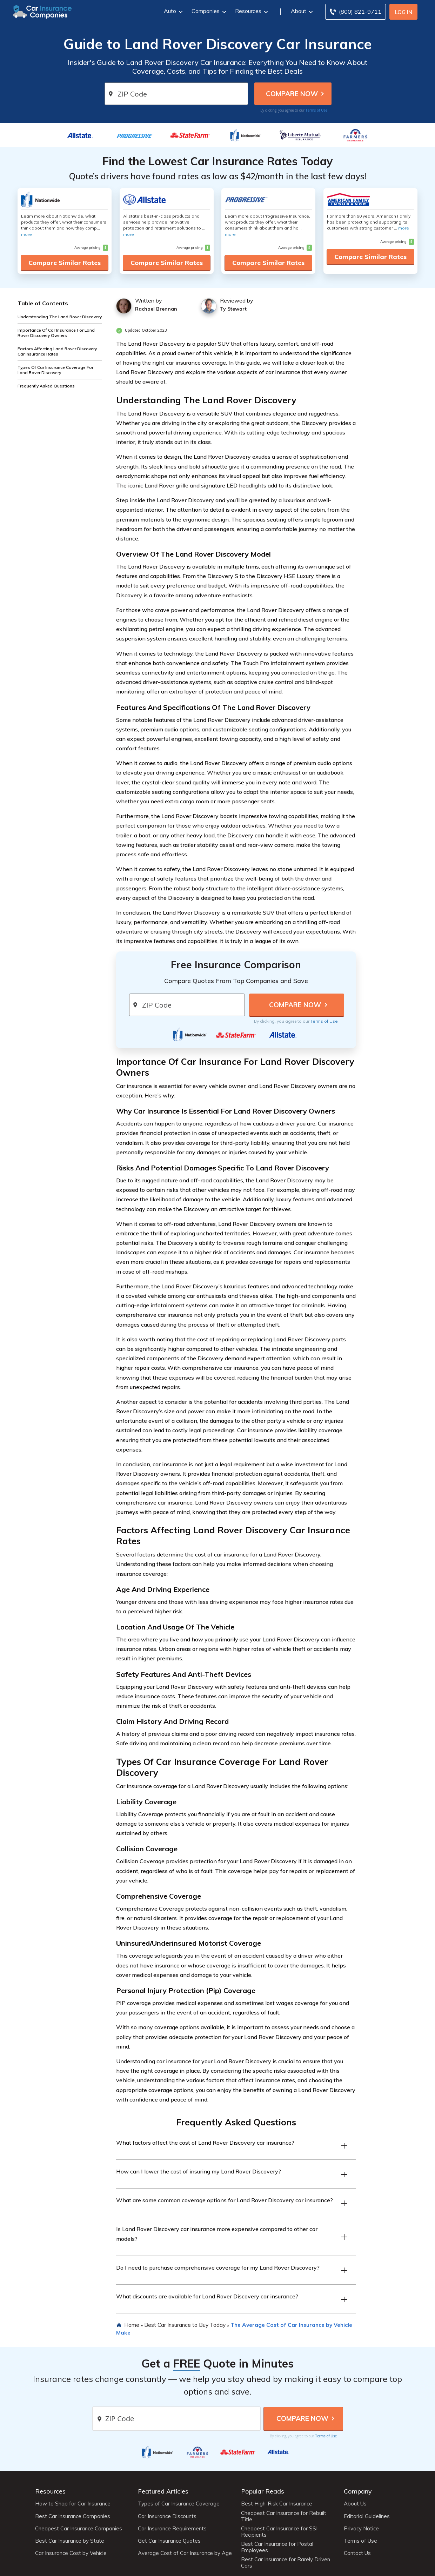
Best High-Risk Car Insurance (276, 2504)
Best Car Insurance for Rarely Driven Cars (285, 2562)
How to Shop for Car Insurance (73, 2504)
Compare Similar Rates (64, 263)
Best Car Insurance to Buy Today (185, 2324)
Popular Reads (262, 2491)
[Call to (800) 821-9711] (355, 12)
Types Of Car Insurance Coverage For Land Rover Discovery (55, 370)
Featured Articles (163, 2491)
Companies (208, 11)
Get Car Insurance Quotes (169, 2541)
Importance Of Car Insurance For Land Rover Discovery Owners (56, 332)
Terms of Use (316, 110)
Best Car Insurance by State (69, 2541)
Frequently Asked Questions (46, 386)
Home (131, 2324)
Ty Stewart (233, 309)
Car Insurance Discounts (167, 2516)
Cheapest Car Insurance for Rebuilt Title (283, 2516)
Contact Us (357, 2553)
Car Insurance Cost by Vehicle (71, 2553)
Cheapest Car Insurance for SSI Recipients (279, 2531)
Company (358, 2491)
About (301, 11)
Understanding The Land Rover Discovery (60, 316)
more (26, 234)
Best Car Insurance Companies (72, 2516)
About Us (355, 2504)
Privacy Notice (361, 2528)
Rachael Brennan (156, 309)
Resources (250, 11)
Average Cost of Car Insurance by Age (185, 2553)
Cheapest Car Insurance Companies (78, 2528)
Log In (403, 12)
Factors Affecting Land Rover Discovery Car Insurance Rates (57, 351)
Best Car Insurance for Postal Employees (277, 2547)
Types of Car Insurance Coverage (179, 2504)
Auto (172, 11)
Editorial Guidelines (367, 2516)
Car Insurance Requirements (172, 2528)
